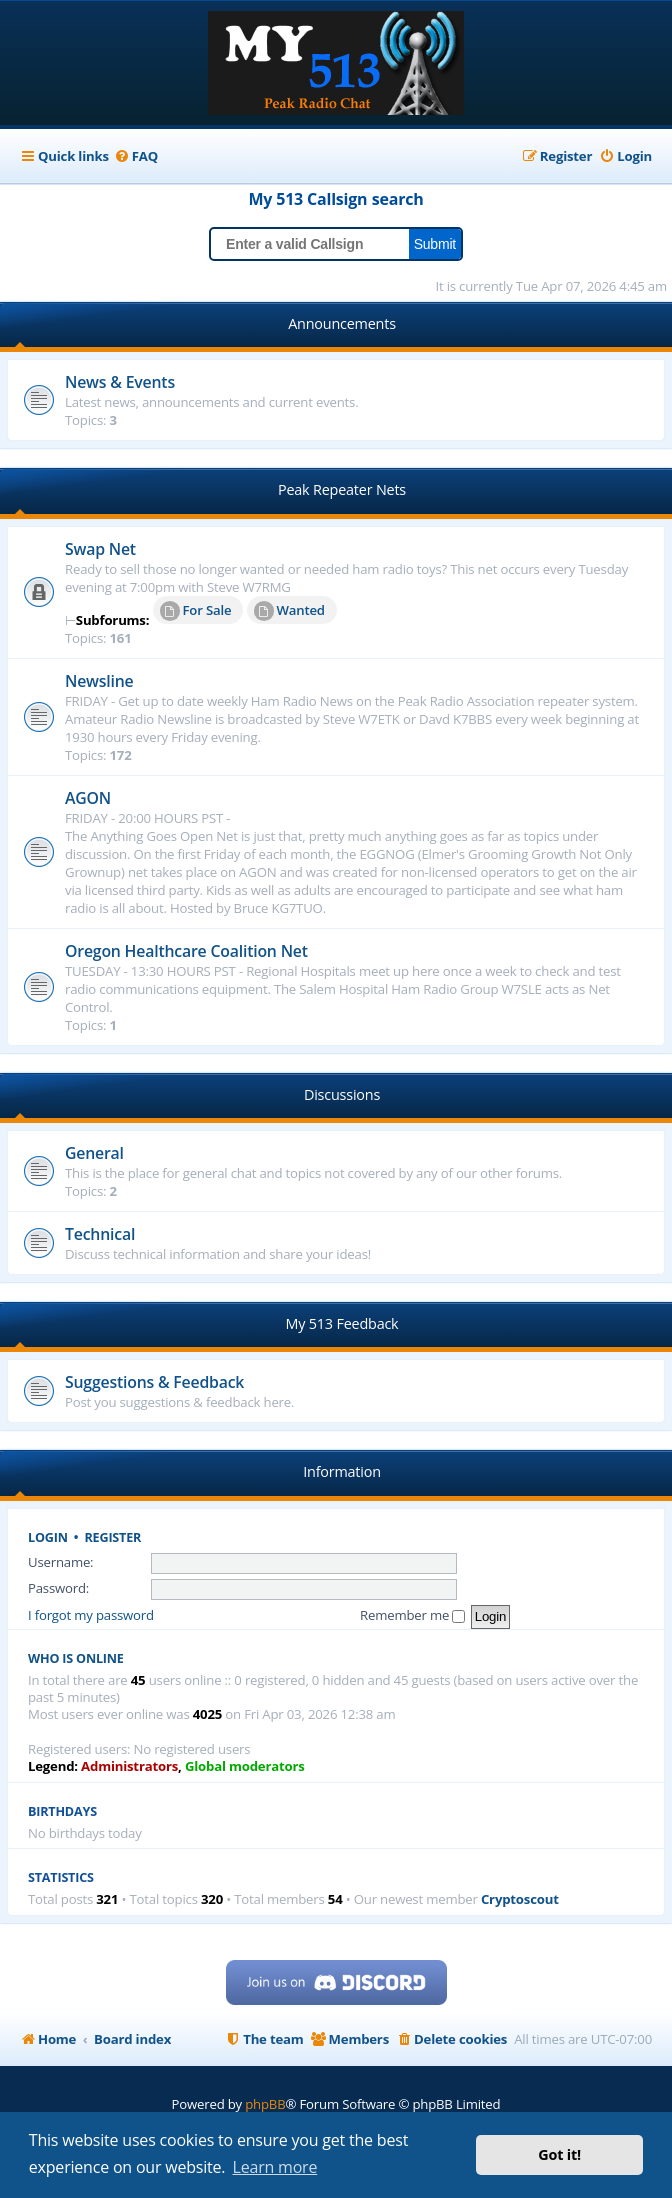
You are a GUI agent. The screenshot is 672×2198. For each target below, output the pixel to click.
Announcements (342, 323)
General (94, 1153)
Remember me (412, 1615)
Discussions (342, 1094)
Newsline (99, 681)
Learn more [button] (275, 2167)
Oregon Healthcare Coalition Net (186, 951)
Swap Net (100, 549)
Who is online (76, 1658)
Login (48, 1537)
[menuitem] (136, 156)
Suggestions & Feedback (154, 1382)
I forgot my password (91, 1615)
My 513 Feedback (342, 1323)
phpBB (265, 2104)
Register (113, 1537)
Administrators (129, 1766)
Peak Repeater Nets (342, 489)
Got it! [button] (559, 2154)
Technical (100, 1234)
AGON (88, 798)
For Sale (196, 611)
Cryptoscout (520, 1899)
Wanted (289, 611)
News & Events (120, 382)
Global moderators (245, 1766)
